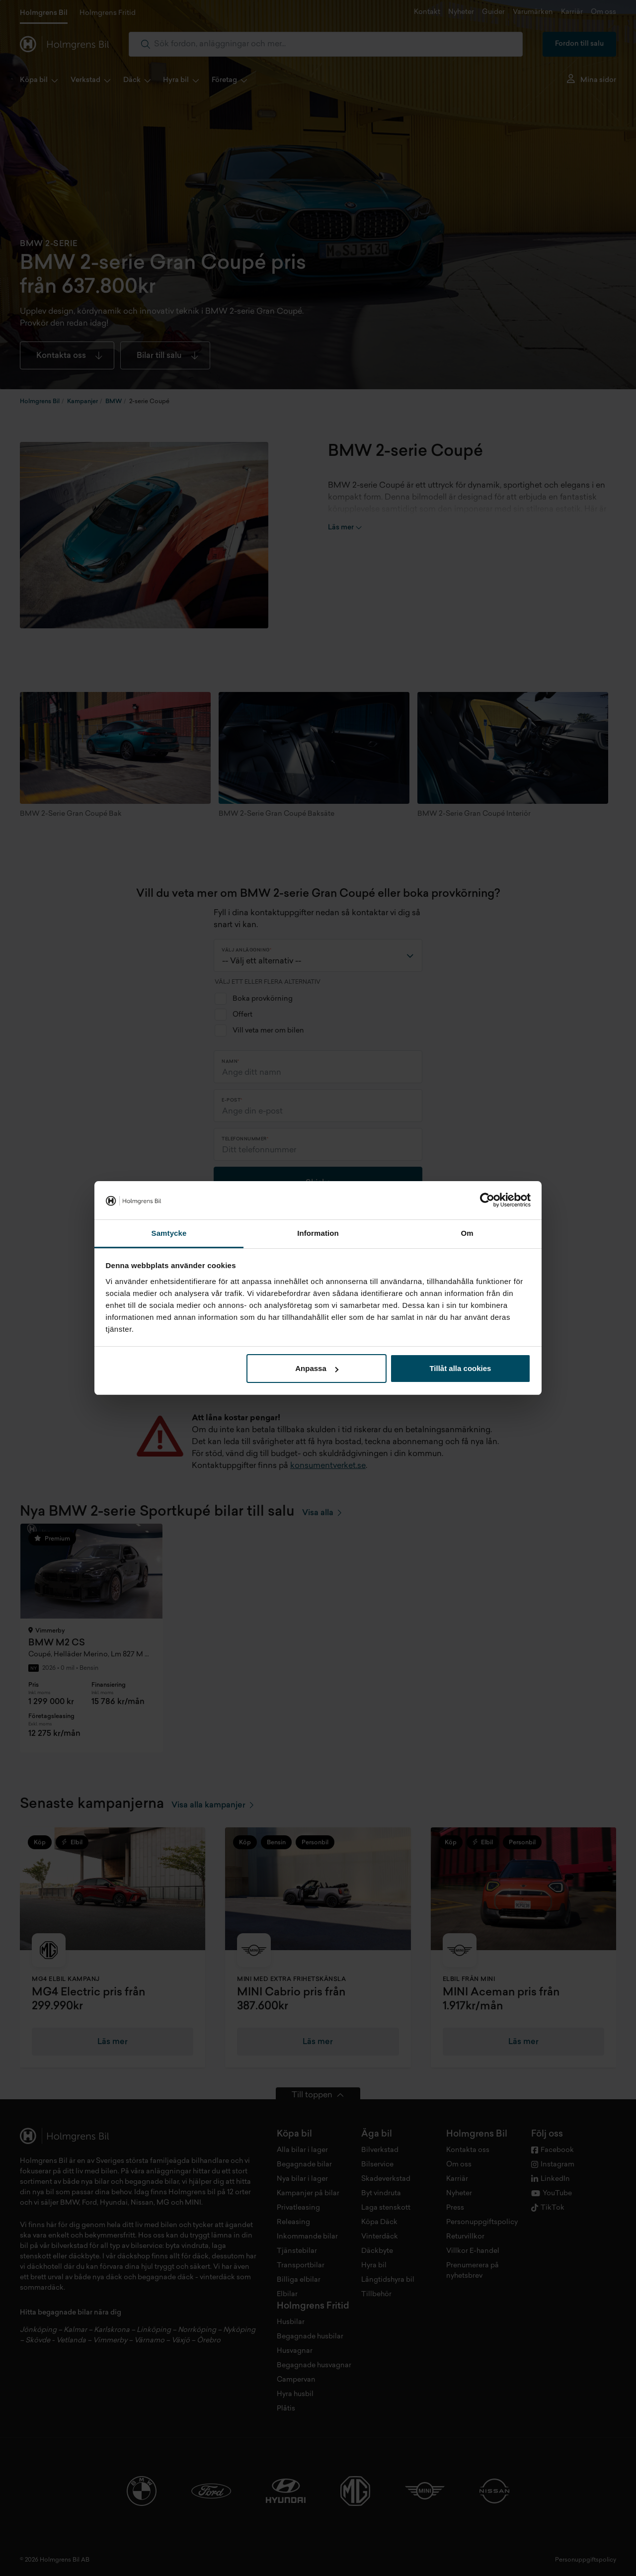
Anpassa (316, 1368)
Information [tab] (318, 1233)
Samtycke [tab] (169, 1233)
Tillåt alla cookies (460, 1368)
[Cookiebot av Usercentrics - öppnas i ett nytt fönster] (487, 1200)
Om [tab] (467, 1233)
